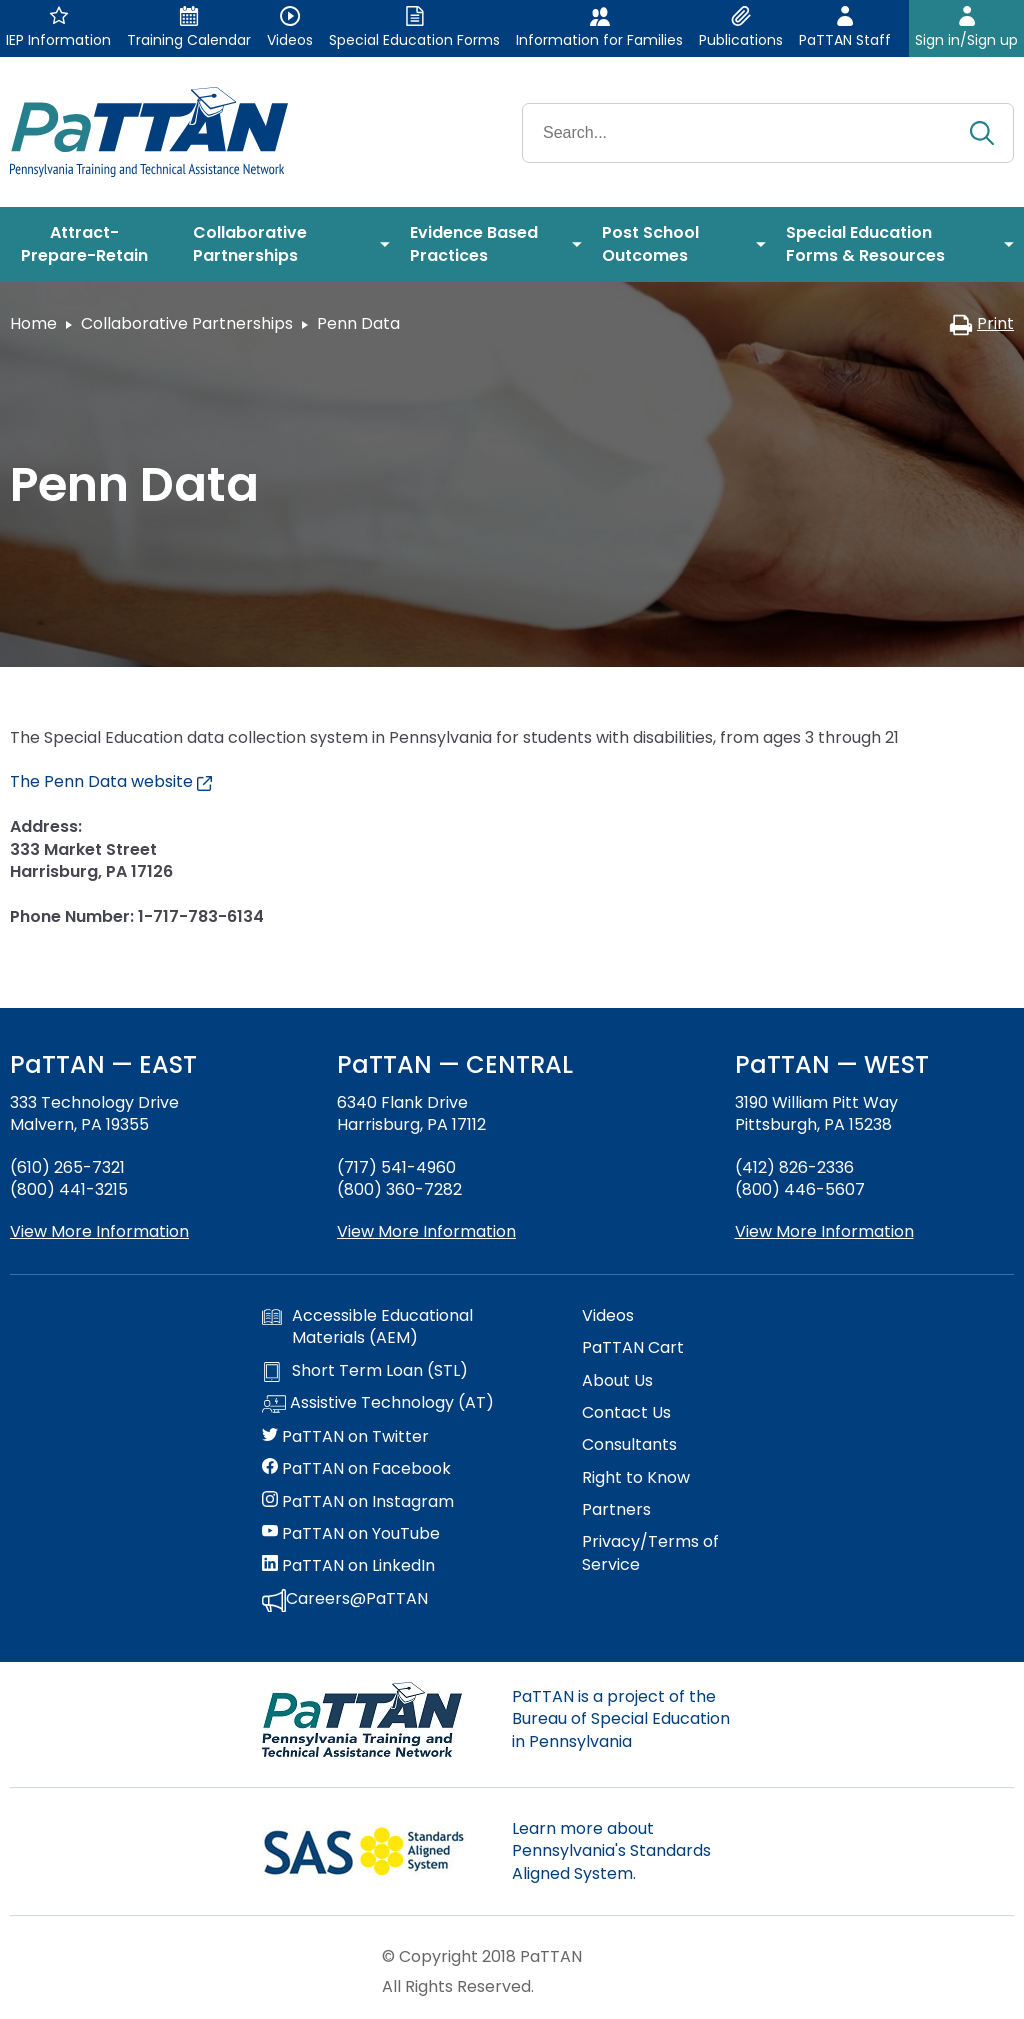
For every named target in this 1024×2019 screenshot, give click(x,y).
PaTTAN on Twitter (345, 1437)
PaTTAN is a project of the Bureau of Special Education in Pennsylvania (621, 1719)
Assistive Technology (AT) (378, 1404)
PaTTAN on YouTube (351, 1534)
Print (981, 323)
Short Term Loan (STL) (365, 1371)
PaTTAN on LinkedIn (348, 1566)
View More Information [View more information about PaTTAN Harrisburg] (426, 1231)
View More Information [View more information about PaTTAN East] (99, 1231)
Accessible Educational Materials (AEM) (367, 1327)
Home (33, 323)
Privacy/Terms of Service (650, 1553)
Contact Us (626, 1413)
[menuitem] (91, 245)
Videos (608, 1316)
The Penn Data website (111, 781)
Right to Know (636, 1478)
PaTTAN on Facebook (356, 1469)
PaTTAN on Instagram (358, 1502)
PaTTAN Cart (633, 1348)
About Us (617, 1381)
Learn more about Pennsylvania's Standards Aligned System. (611, 1851)
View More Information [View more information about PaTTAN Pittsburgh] (824, 1231)
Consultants (629, 1445)
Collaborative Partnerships (187, 323)
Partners (616, 1510)
